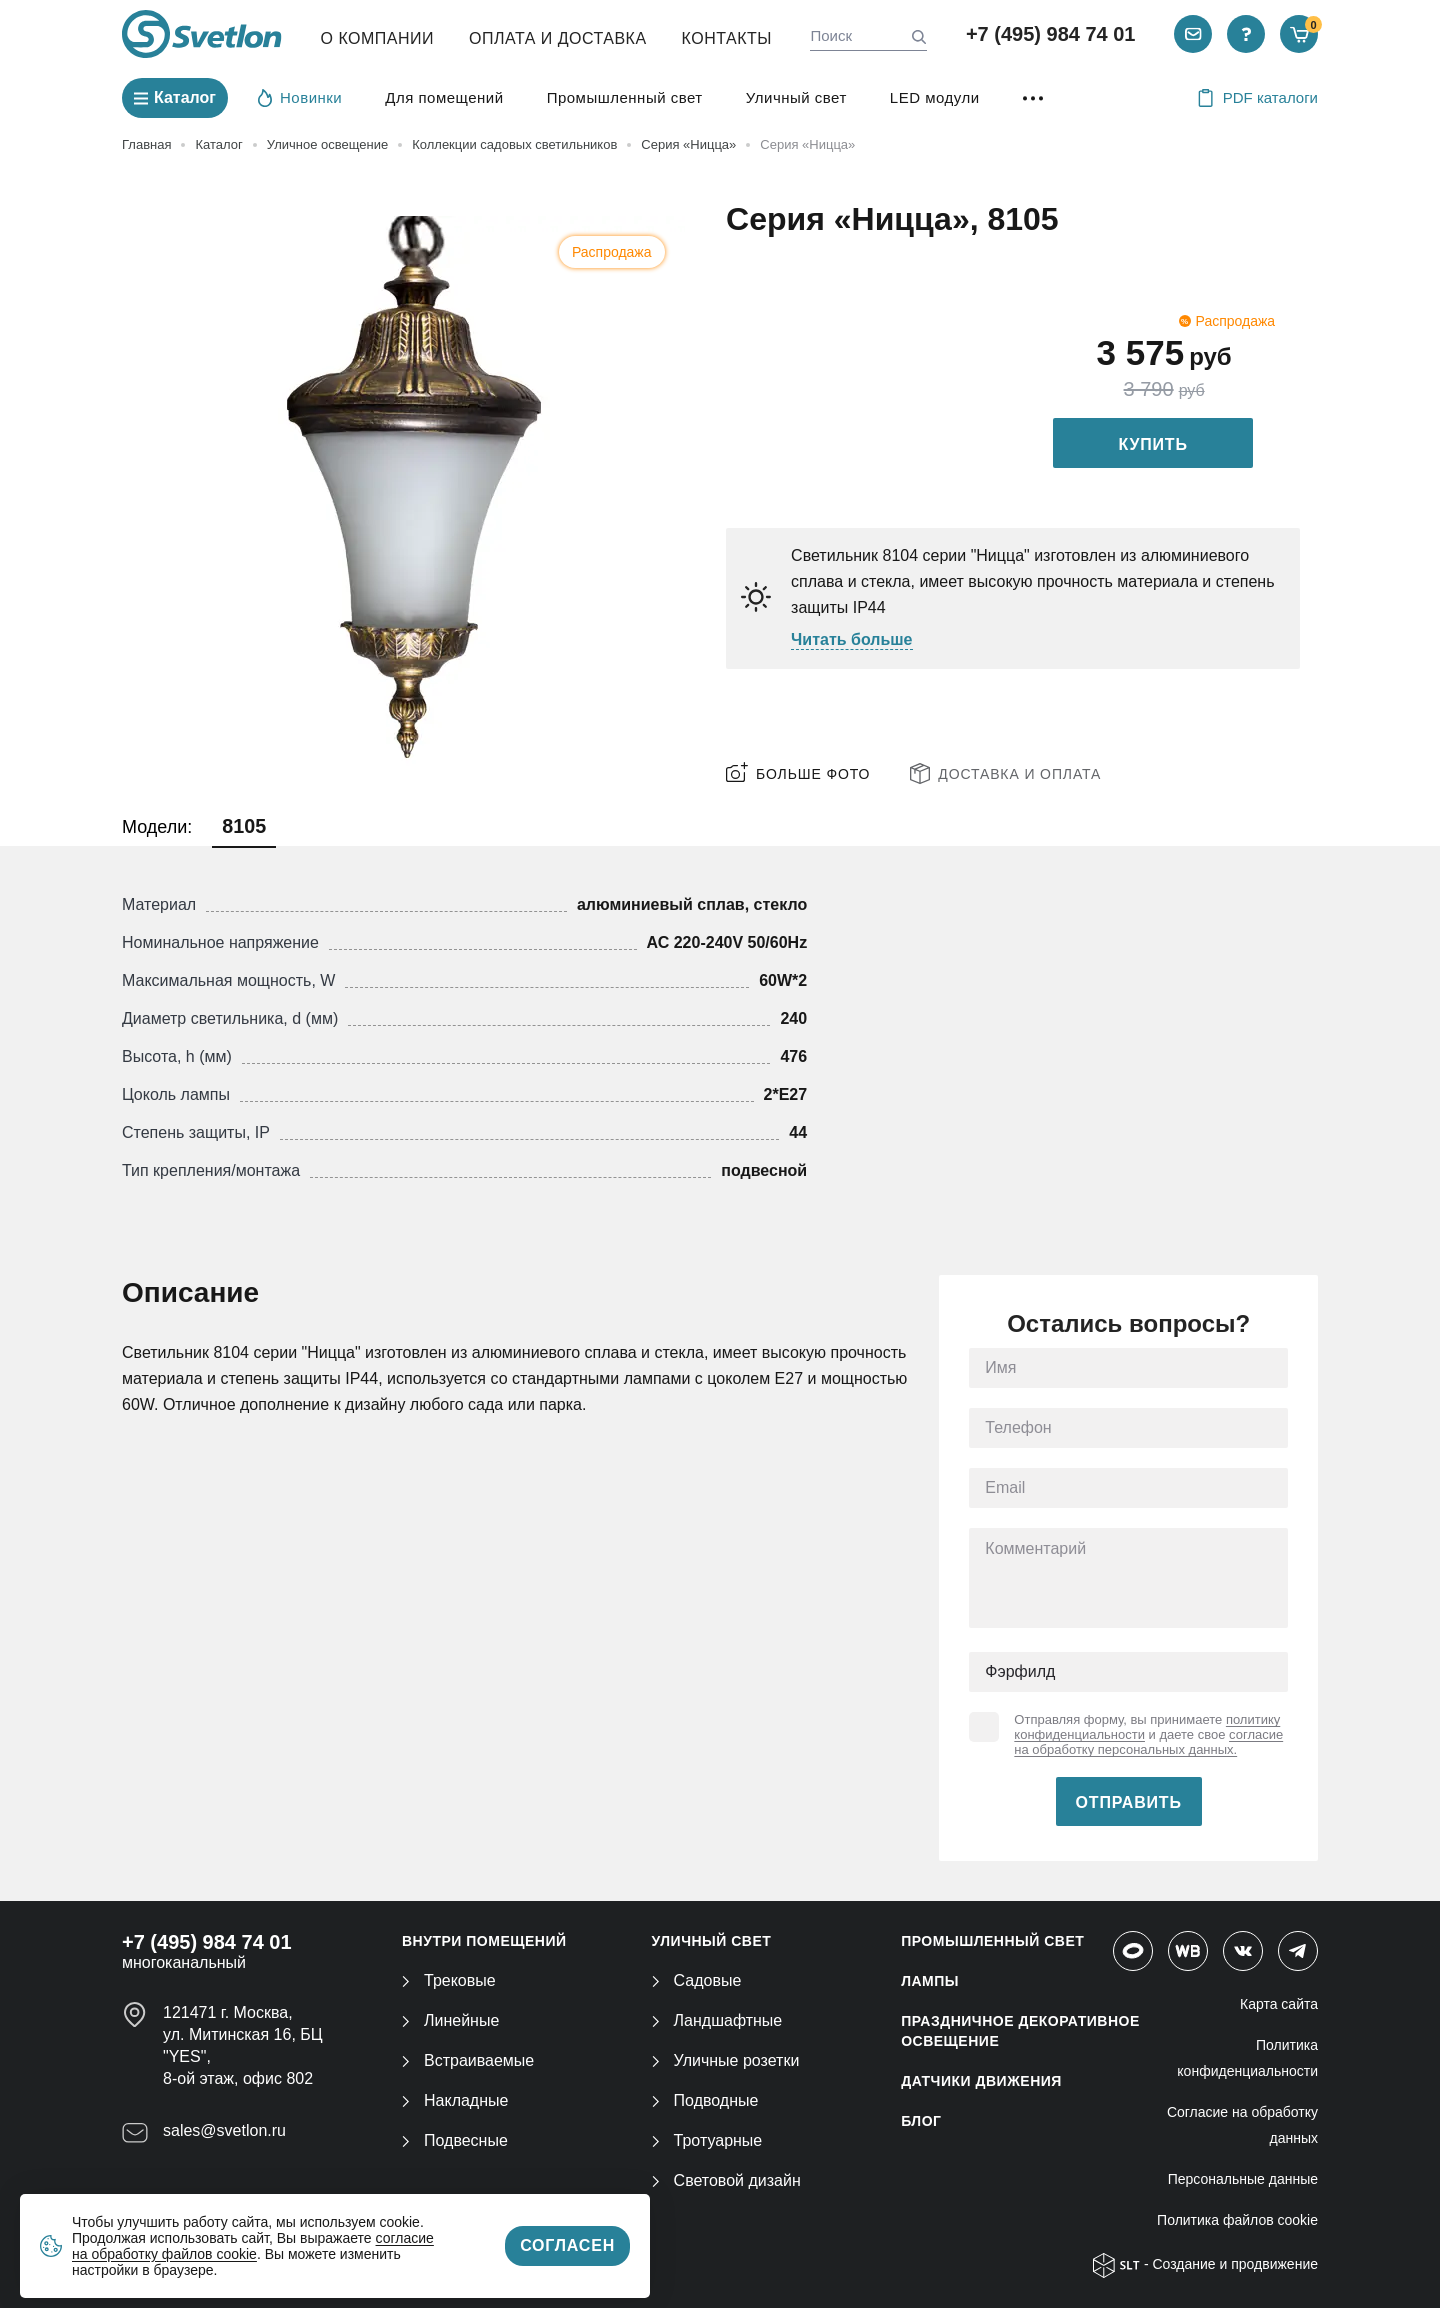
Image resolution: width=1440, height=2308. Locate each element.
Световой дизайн (726, 2180)
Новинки (300, 97)
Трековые (449, 1980)
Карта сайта (1279, 2004)
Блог (921, 2121)
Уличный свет (796, 97)
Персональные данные (1243, 2179)
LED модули (935, 97)
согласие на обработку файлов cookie (253, 2246)
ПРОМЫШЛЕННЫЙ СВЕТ (992, 1941)
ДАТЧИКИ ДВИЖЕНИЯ (981, 2081)
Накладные (455, 2100)
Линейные (450, 2020)
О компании (378, 38)
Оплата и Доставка (558, 38)
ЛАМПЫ (930, 1981)
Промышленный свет (625, 97)
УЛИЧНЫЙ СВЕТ (712, 1941)
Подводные (705, 2100)
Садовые (697, 1980)
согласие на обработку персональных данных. (1148, 1742)
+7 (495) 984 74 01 (1051, 34)
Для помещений (444, 97)
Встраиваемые (468, 2060)
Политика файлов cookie (1237, 2220)
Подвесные (455, 2140)
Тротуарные (707, 2140)
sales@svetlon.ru (224, 2130)
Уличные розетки (726, 2060)
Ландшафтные (717, 2020)
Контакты (727, 38)
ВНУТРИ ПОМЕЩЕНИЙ (484, 1941)
